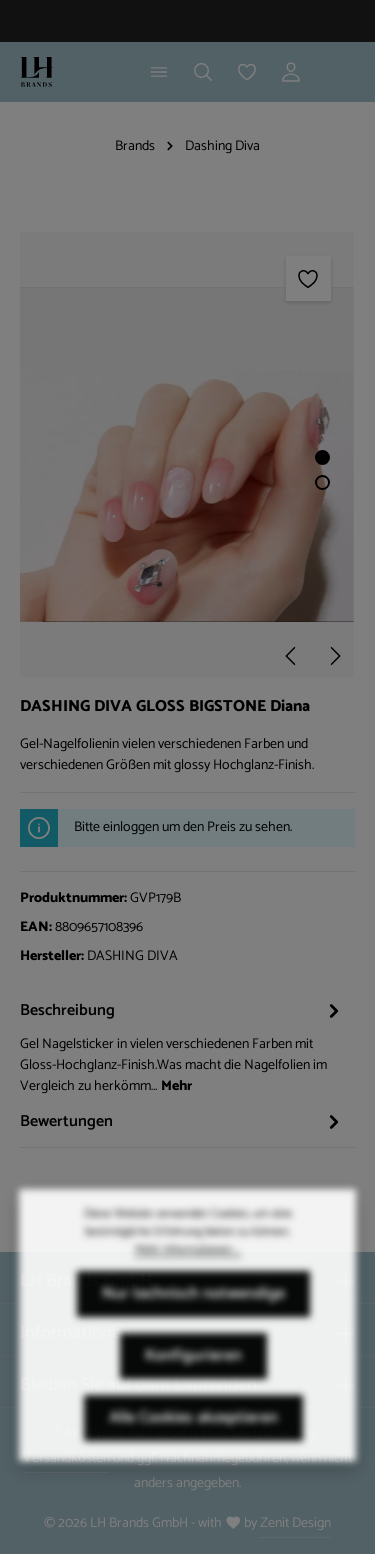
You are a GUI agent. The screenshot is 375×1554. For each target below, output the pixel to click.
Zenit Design (295, 1523)
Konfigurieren (193, 1378)
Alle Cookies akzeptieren (193, 1440)
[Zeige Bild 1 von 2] (322, 457)
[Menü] (159, 72)
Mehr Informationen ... (188, 1273)
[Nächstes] (334, 656)
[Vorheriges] (292, 656)
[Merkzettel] (247, 72)
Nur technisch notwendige (193, 1316)
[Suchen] (203, 72)
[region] (187, 454)
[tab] (182, 1046)
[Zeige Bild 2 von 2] (322, 482)
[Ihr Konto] (291, 72)
